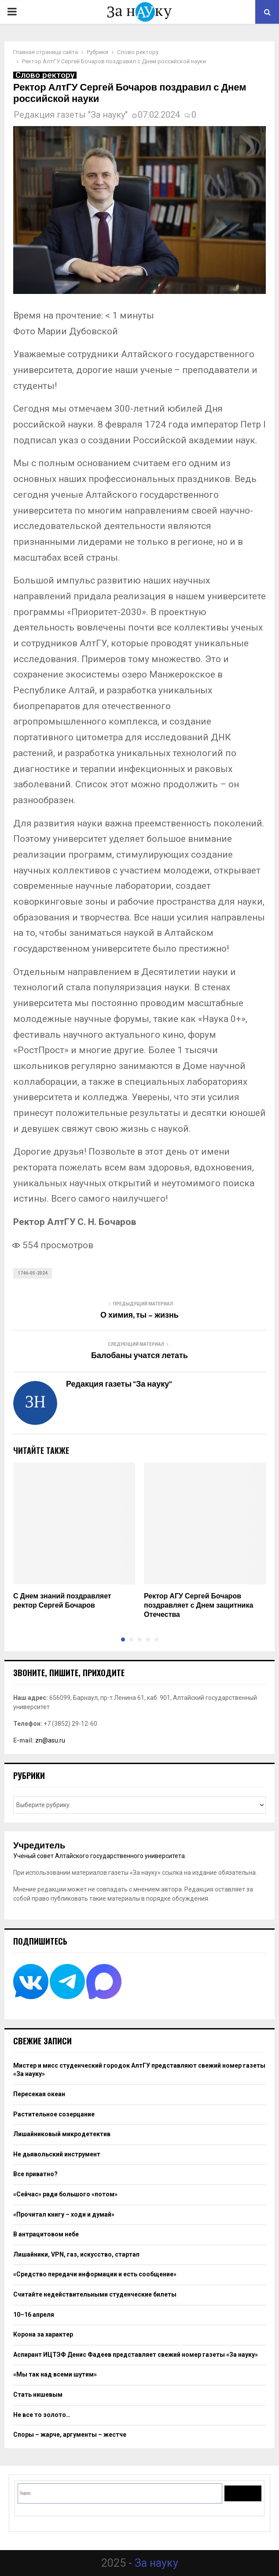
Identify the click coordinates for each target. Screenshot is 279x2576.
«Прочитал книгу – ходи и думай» (63, 2214)
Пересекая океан (39, 2094)
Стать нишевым (37, 2394)
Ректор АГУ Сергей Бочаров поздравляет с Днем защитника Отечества (198, 1606)
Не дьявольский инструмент (56, 2154)
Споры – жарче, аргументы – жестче (69, 2434)
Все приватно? (35, 2173)
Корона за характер (43, 2334)
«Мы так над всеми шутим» (55, 2374)
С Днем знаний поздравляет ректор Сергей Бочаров (62, 1601)
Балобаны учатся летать (139, 1355)
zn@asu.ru (50, 1740)
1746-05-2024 (33, 1273)
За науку (156, 2563)
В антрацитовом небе (46, 2234)
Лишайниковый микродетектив (61, 2134)
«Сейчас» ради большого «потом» (65, 2194)
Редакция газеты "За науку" (71, 114)
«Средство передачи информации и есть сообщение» (94, 2274)
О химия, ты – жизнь (139, 1315)
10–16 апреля (33, 2314)
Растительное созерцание (54, 2114)
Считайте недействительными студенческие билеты (94, 2294)
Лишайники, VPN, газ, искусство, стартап (76, 2254)
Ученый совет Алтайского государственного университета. (99, 1855)
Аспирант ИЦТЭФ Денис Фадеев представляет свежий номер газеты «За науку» (135, 2354)
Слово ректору (44, 75)
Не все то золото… (41, 2414)
